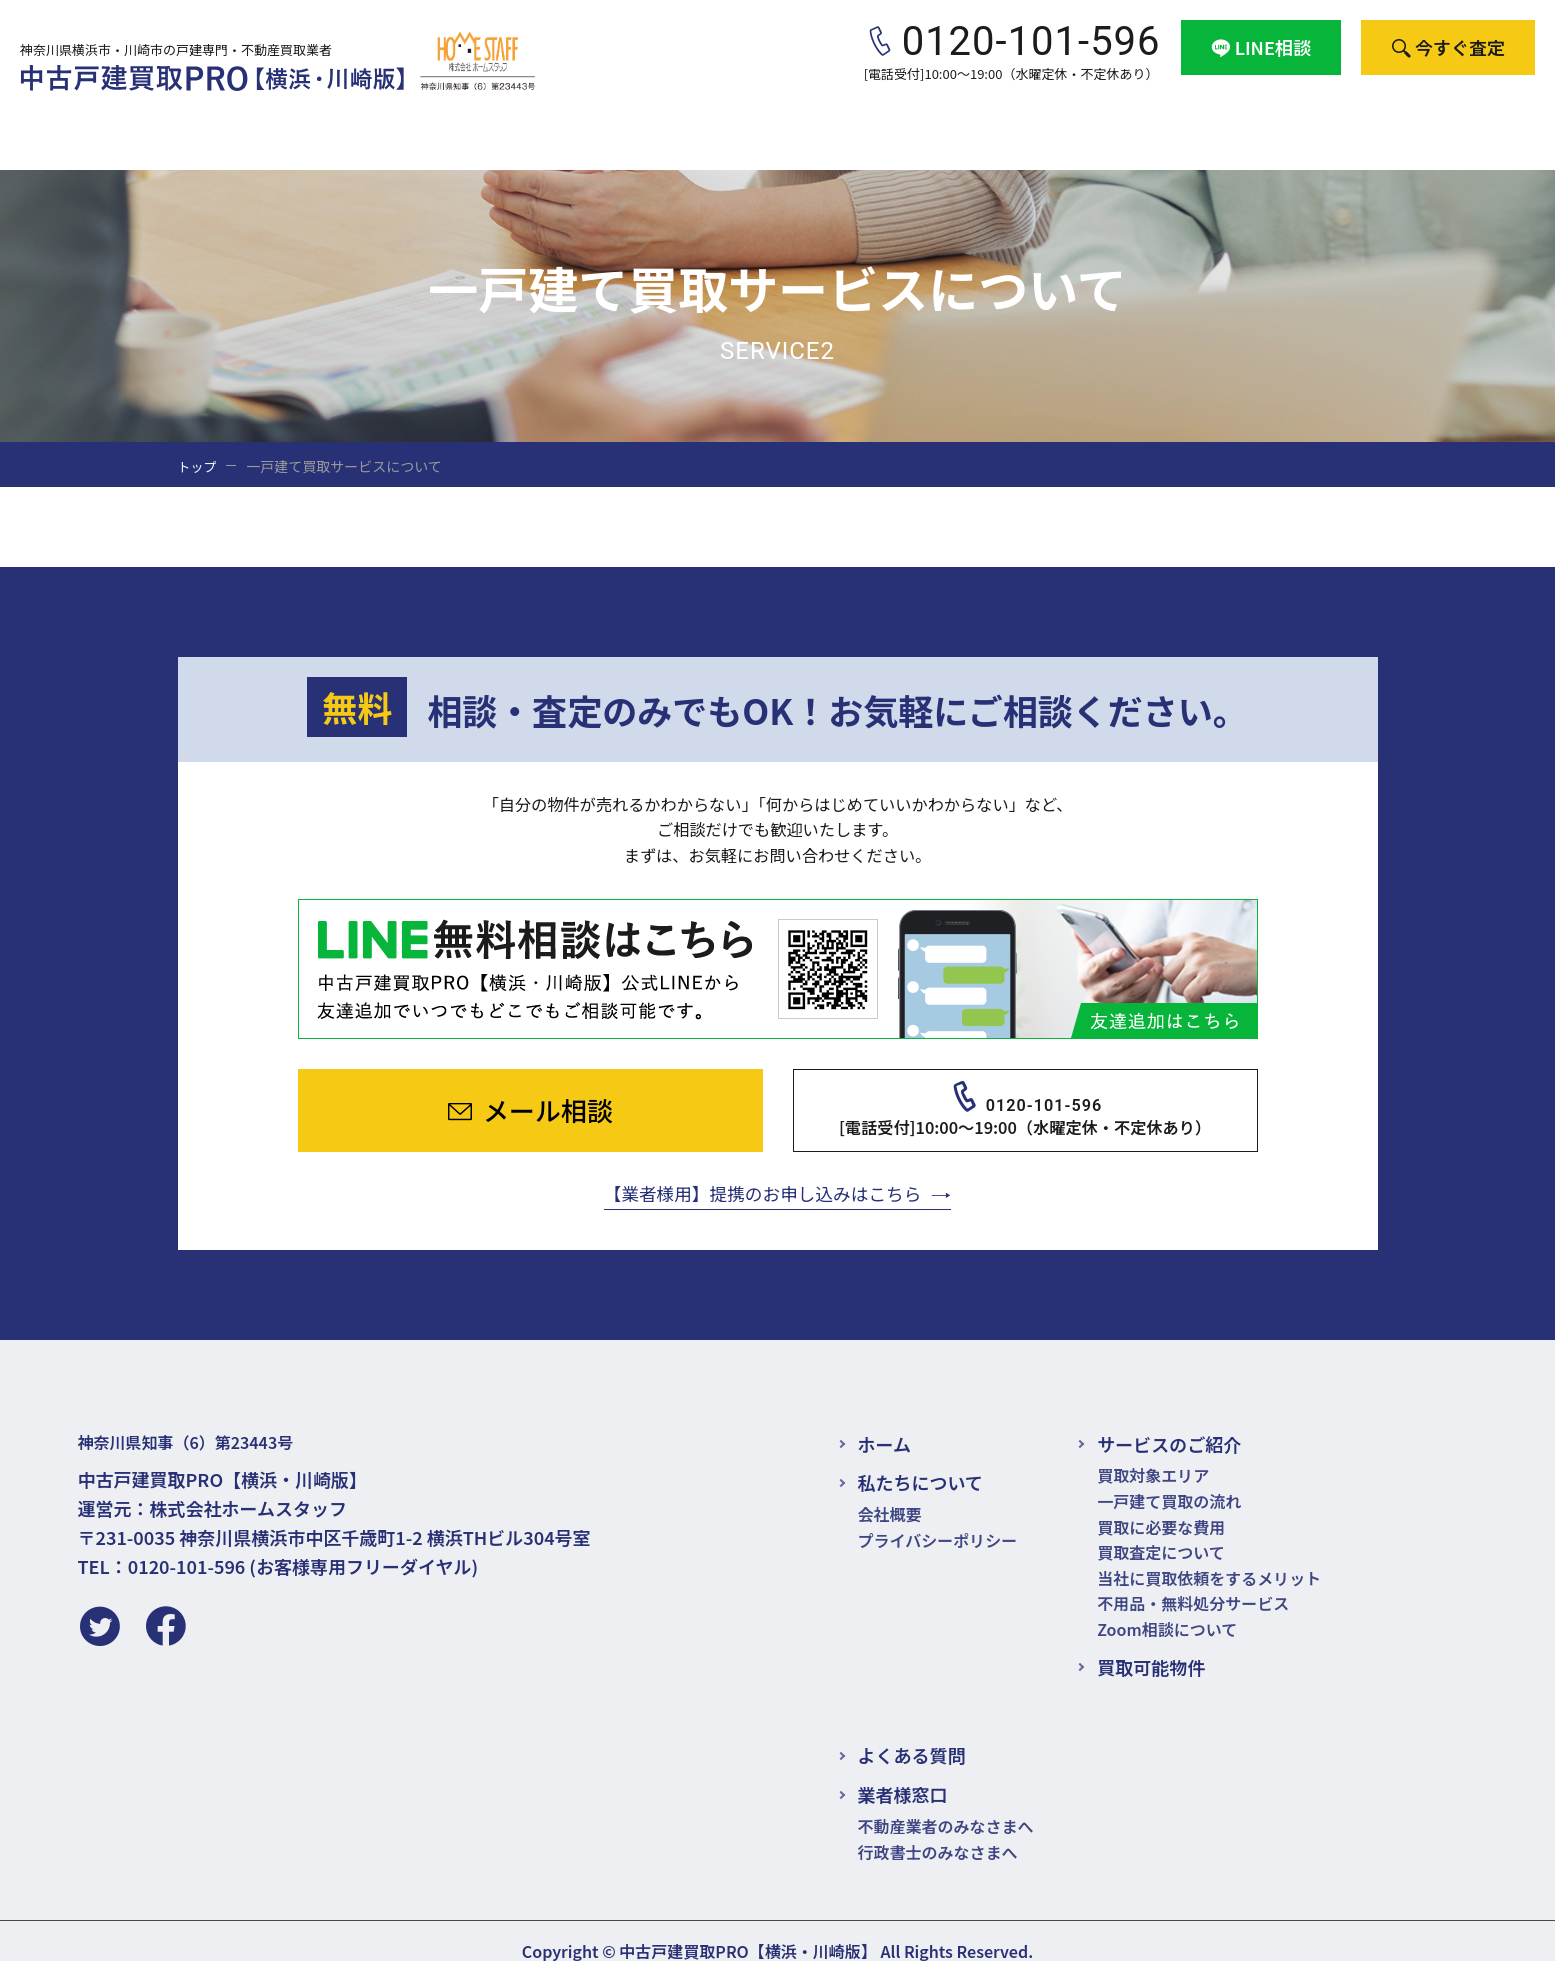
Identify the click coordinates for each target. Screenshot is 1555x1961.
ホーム (884, 1422)
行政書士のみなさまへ (938, 1830)
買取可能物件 (853, 119)
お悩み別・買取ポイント (1046, 119)
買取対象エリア (1153, 1454)
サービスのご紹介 (503, 119)
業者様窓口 (1378, 119)
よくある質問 (1239, 119)
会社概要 (1499, 119)
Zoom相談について (1167, 1608)
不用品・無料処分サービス (1193, 1582)
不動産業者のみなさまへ (946, 1805)
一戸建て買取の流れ (1169, 1480)
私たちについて (920, 1461)
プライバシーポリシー (938, 1518)
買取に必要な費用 (1161, 1505)
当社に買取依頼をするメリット (1209, 1556)
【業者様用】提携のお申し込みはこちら (762, 1169)
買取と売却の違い (687, 119)
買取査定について (1161, 1531)
